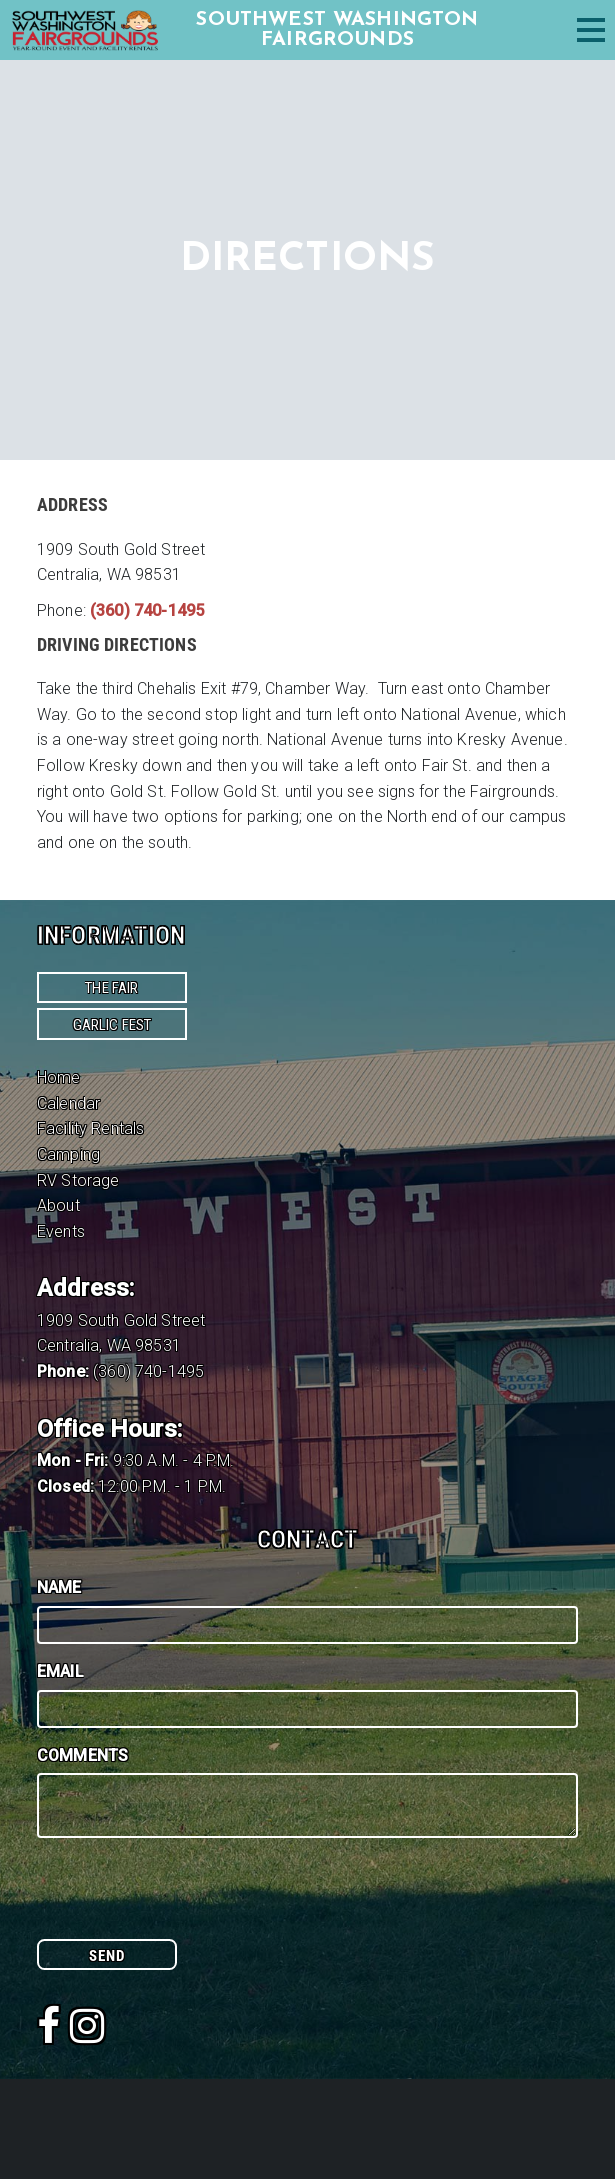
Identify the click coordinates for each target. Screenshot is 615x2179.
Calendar (68, 1103)
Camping (68, 1154)
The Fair (111, 988)
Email (60, 1671)
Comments (82, 1755)
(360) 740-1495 (147, 610)
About (58, 1205)
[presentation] (189, 1900)
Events (61, 1231)
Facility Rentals (91, 1128)
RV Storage (78, 1180)
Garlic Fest (112, 1025)
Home (59, 1077)
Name (59, 1587)
